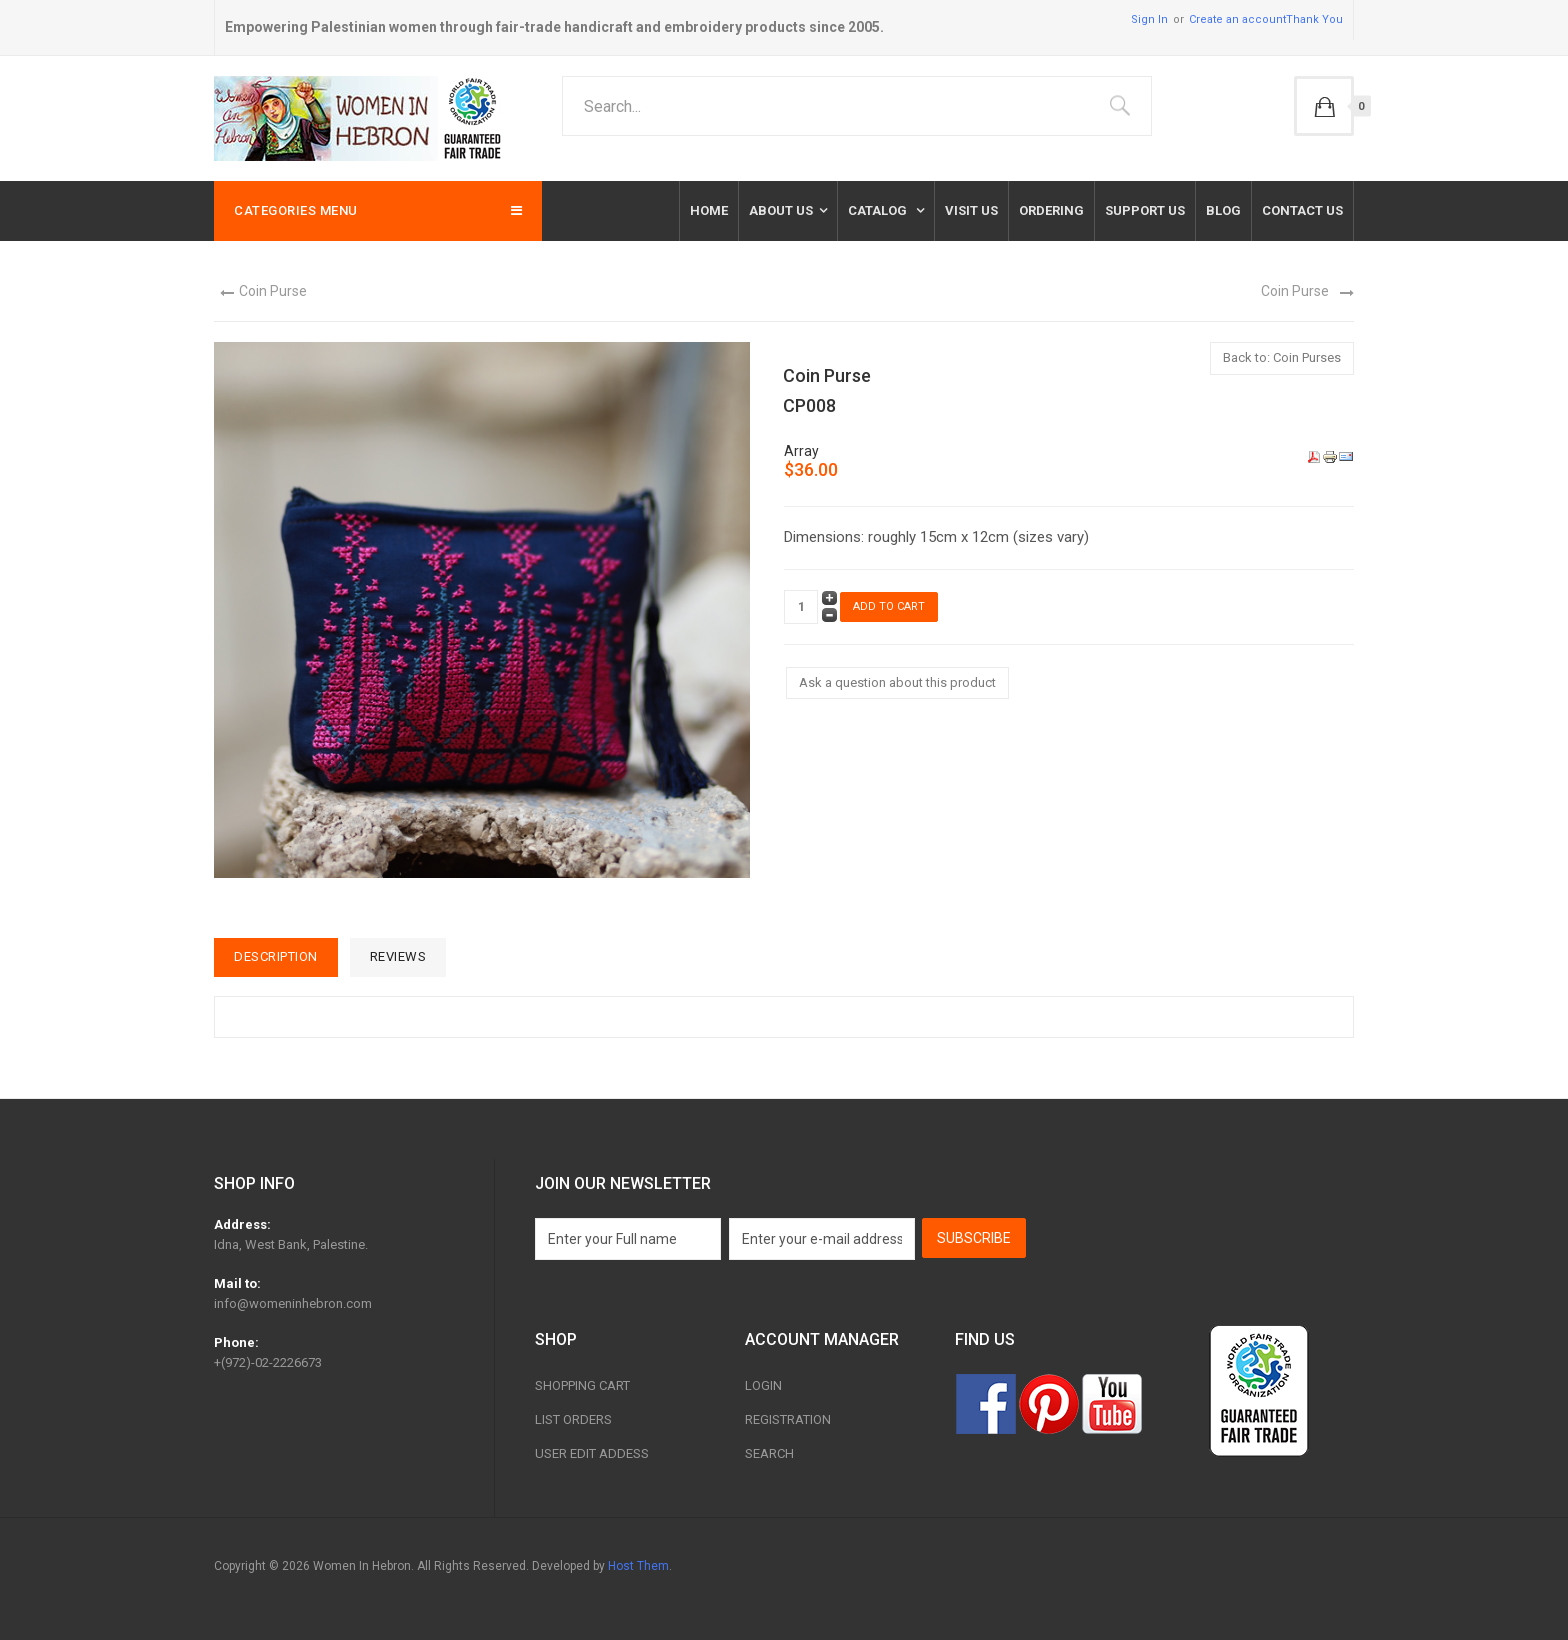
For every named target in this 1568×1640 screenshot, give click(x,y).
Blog (1223, 210)
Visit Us (971, 210)
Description (276, 956)
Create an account (1237, 19)
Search (769, 1453)
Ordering (1051, 210)
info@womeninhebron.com (293, 1303)
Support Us (1145, 210)
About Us (781, 210)
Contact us (1302, 210)
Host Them (638, 1566)
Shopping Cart (582, 1385)
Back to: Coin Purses (1282, 357)
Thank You (1314, 19)
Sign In (1149, 19)
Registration (788, 1419)
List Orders (573, 1419)
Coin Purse (273, 291)
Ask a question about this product (897, 682)
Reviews (398, 956)
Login (763, 1385)
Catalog (879, 210)
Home (709, 210)
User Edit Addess (592, 1453)
